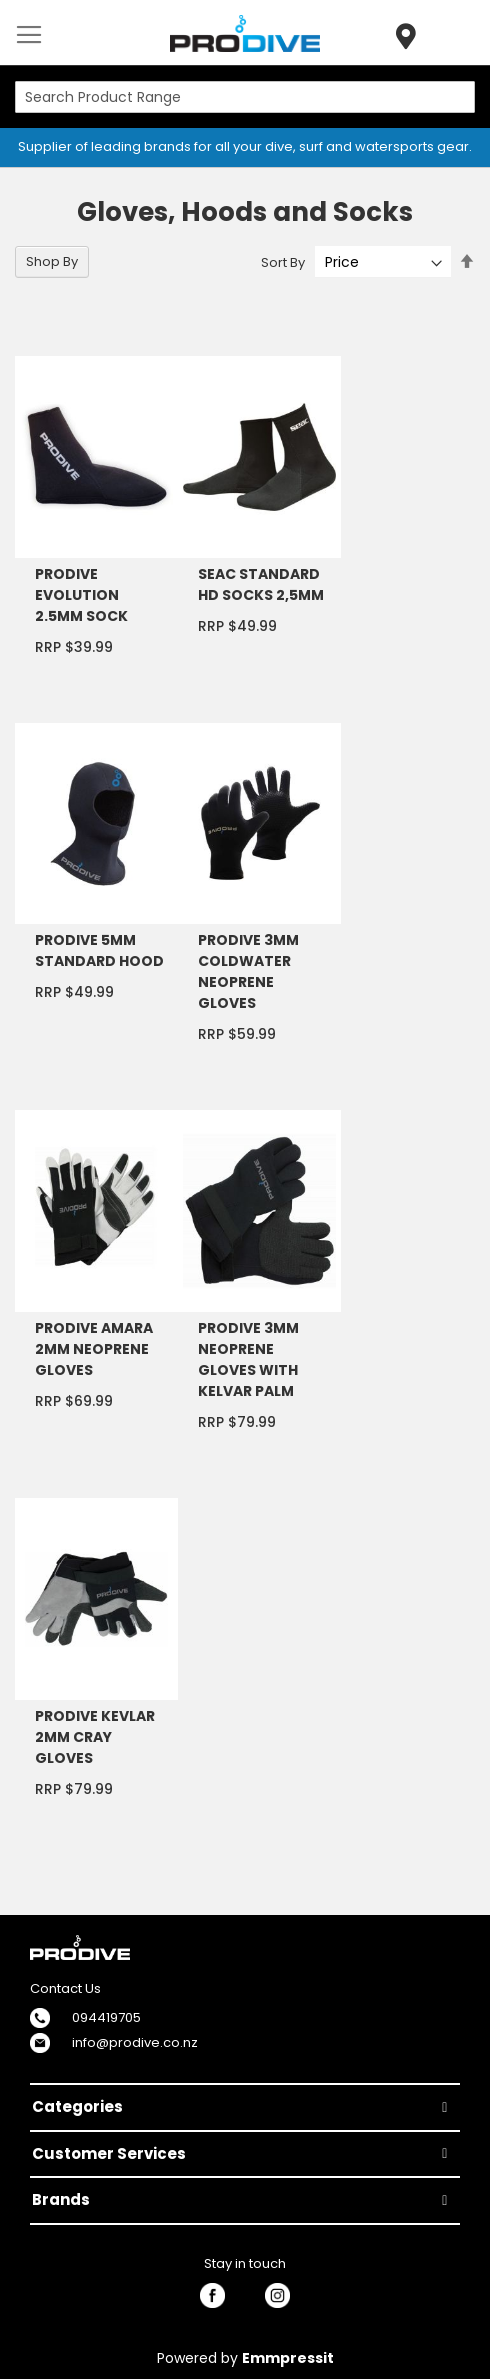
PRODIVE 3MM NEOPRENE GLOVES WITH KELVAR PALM (248, 1359)
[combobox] (245, 97)
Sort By (283, 262)
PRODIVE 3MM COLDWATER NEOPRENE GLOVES (248, 971)
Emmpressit (288, 2358)
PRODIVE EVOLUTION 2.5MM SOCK (81, 595)
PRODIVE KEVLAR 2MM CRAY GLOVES (95, 1737)
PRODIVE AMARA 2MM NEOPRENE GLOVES (94, 1349)
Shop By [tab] (52, 261)
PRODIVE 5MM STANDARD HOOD (99, 950)
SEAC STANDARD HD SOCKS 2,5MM (261, 584)
